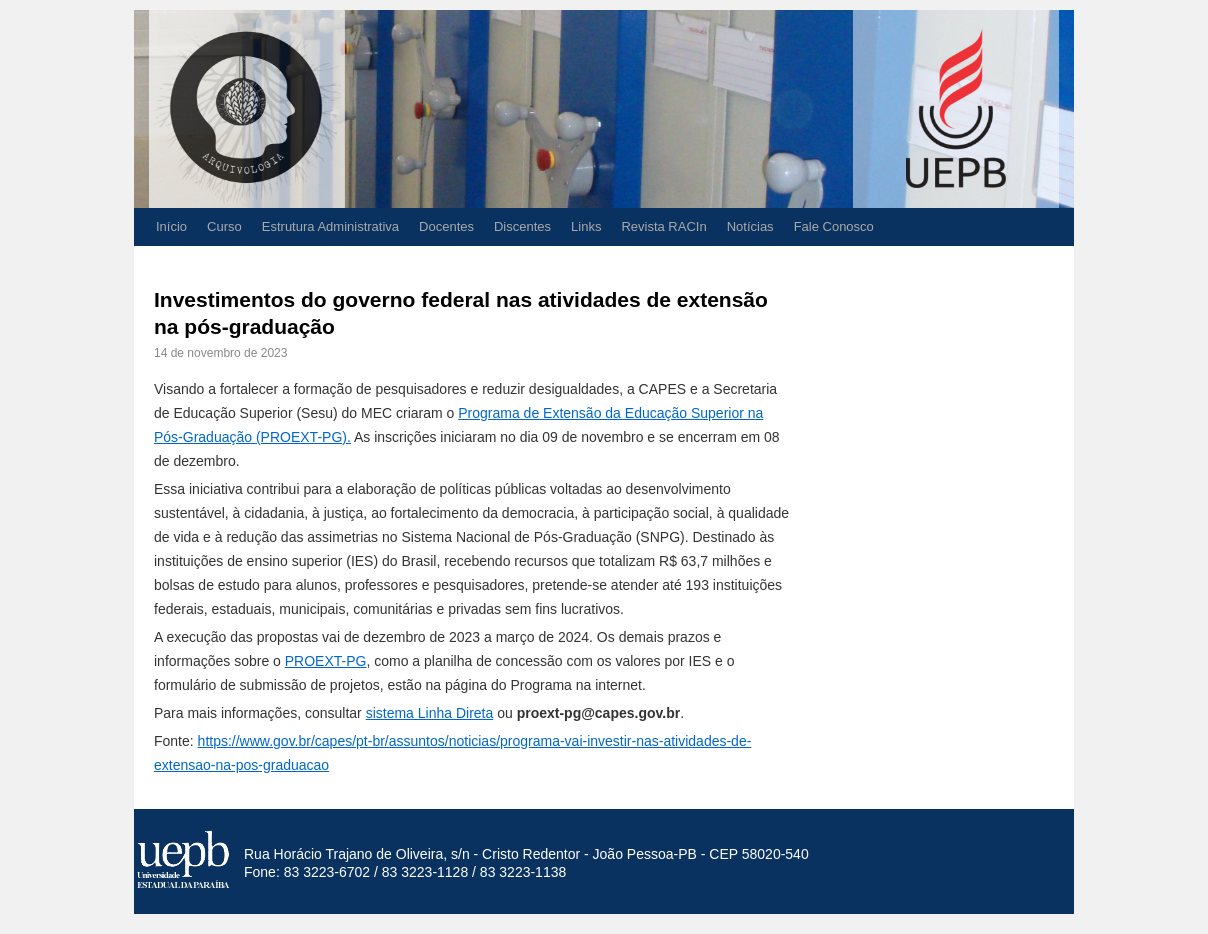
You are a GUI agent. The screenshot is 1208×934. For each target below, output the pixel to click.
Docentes (446, 226)
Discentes (522, 226)
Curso (224, 226)
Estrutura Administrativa (330, 226)
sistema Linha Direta (430, 713)
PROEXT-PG (326, 661)
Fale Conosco (834, 226)
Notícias (750, 226)
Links (586, 226)
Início (171, 226)
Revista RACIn (663, 226)
